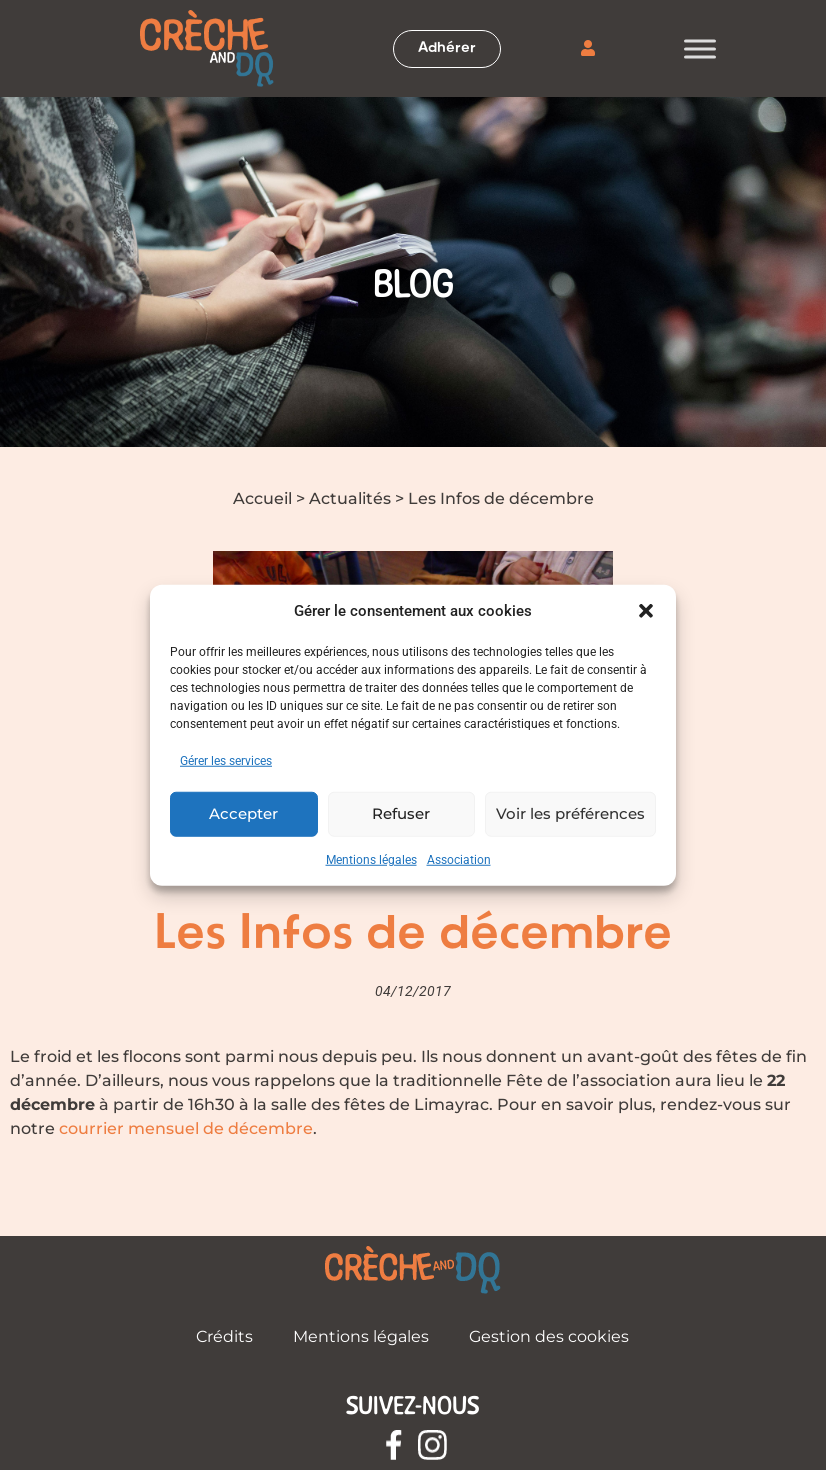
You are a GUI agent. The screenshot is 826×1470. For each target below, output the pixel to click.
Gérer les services (226, 760)
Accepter (243, 813)
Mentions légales (371, 859)
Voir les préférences (570, 813)
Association (459, 859)
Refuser (401, 813)
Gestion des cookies (549, 1336)
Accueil (262, 498)
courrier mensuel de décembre (186, 1128)
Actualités (350, 498)
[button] (646, 611)
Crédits (224, 1336)
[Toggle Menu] (700, 48)
